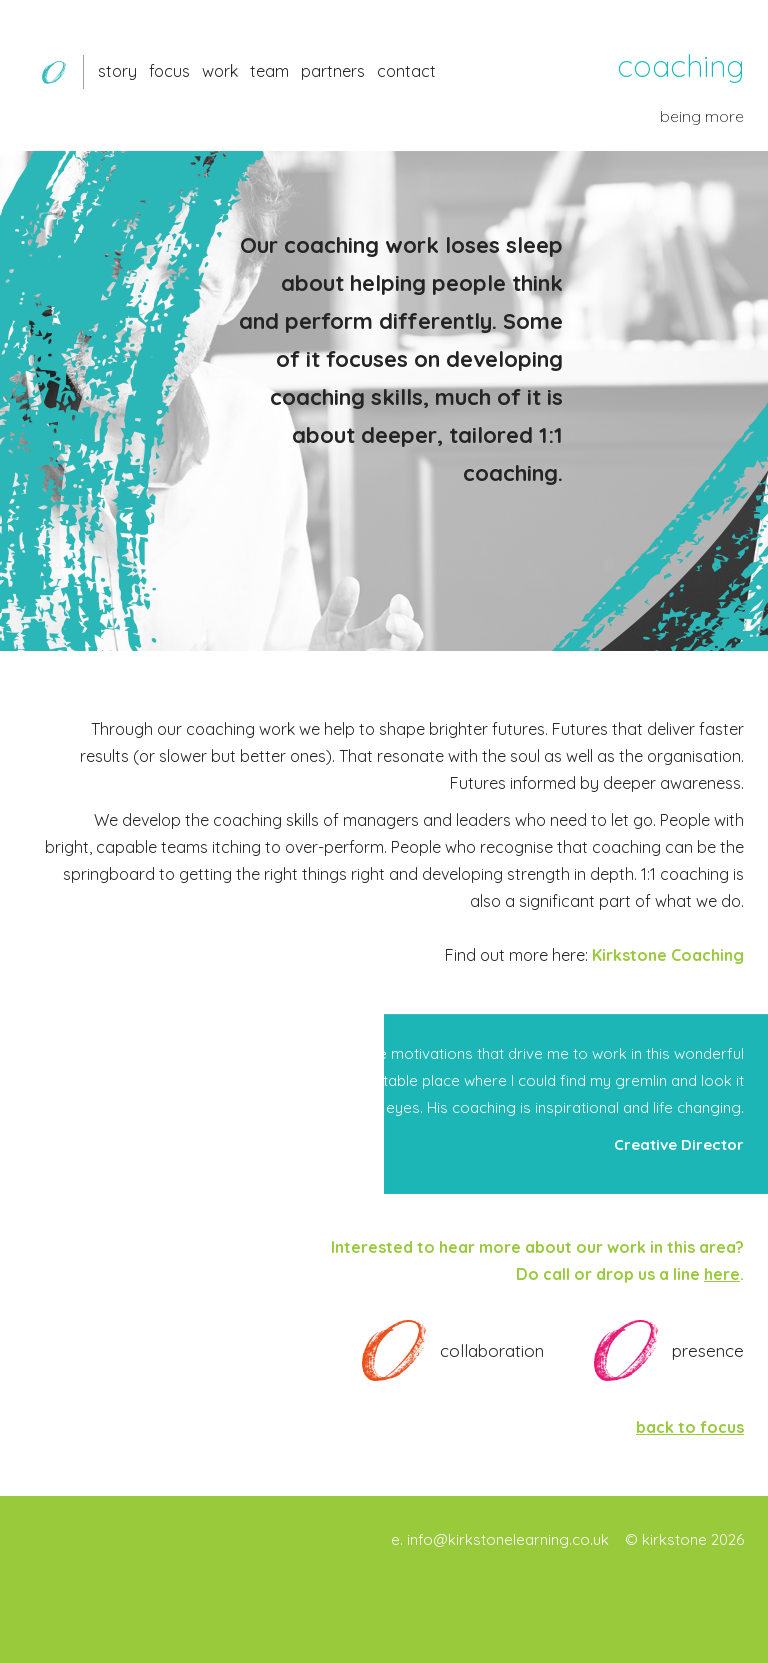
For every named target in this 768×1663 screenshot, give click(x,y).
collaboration (492, 1350)
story (117, 71)
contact (406, 71)
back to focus (690, 1427)
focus (169, 71)
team (269, 71)
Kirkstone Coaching (668, 955)
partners (333, 71)
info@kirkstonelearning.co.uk (508, 1539)
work (220, 71)
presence (708, 1350)
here (722, 1274)
